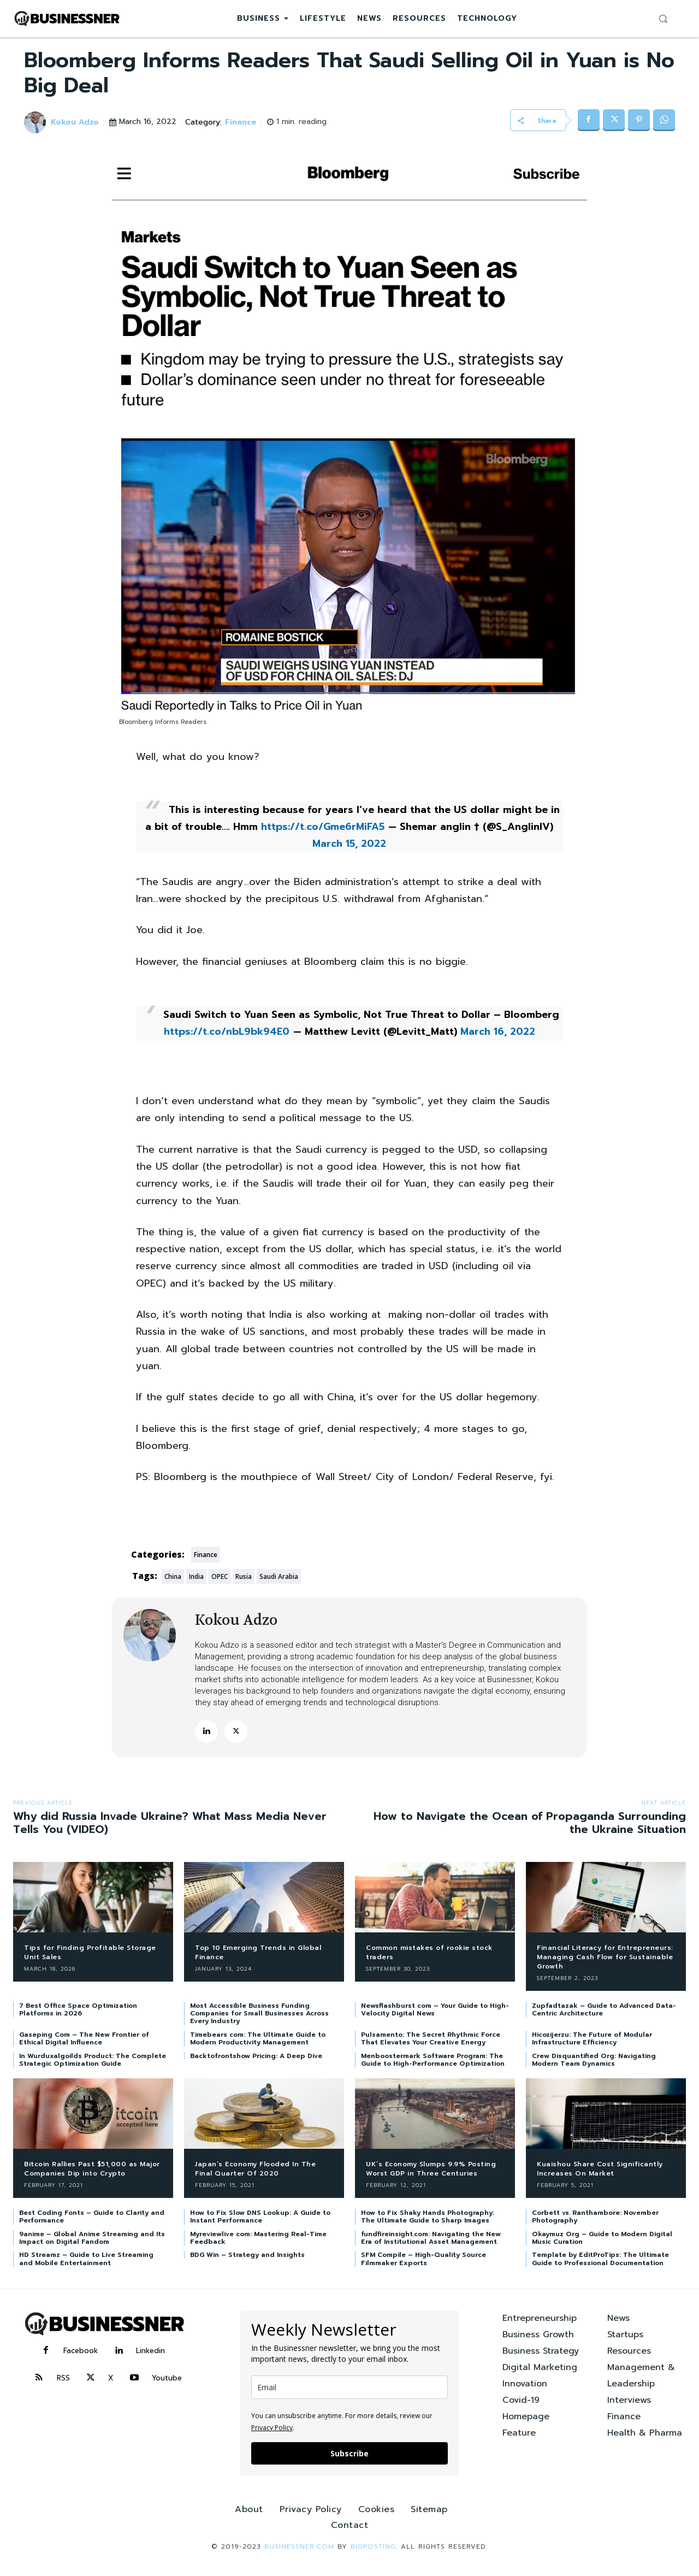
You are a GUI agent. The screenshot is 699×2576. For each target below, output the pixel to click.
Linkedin (150, 2350)
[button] (663, 18)
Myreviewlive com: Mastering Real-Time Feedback (258, 2238)
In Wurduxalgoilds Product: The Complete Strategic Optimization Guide (92, 2059)
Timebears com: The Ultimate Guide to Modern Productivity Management (257, 2038)
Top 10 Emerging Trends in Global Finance (258, 1952)
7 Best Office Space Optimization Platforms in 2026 (78, 2009)
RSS (63, 2378)
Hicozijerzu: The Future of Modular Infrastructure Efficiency (592, 2038)
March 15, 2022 (349, 843)
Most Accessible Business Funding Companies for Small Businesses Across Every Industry (259, 2013)
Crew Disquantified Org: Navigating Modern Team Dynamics (594, 2059)
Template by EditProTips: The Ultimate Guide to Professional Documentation (600, 2258)
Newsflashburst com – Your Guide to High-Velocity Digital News (435, 2009)
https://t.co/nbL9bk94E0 (226, 1031)
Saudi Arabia (278, 1576)
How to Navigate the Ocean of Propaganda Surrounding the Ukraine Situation (530, 1822)
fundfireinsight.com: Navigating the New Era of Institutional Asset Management (431, 2238)
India (196, 1576)
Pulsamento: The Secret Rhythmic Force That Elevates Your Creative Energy (430, 2038)
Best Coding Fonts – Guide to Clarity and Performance (91, 2216)
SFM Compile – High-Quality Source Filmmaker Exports (423, 2258)
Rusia (243, 1576)
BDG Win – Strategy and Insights (247, 2255)
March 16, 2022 (497, 1031)
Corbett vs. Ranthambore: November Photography (595, 2216)
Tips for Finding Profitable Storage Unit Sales (90, 1952)
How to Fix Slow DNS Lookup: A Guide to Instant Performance (260, 2216)
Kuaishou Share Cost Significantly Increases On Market (600, 2168)
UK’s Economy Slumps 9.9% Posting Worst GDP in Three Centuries (431, 2168)
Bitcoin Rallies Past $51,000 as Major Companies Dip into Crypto (92, 2168)
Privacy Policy (272, 2427)
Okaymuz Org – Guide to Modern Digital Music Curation (602, 2238)
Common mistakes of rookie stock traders (429, 1952)
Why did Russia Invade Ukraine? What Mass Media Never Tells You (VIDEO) (170, 1822)
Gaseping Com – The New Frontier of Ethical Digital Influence (84, 2038)
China (172, 1576)
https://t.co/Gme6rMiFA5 (322, 826)
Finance (241, 122)
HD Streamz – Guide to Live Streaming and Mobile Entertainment (86, 2258)
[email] (349, 2387)
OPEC (219, 1576)
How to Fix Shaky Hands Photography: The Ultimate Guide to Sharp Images (427, 2216)
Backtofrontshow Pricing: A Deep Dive (256, 2056)
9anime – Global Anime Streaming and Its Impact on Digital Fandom (92, 2238)
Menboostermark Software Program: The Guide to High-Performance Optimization (433, 2059)
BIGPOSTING (373, 2546)
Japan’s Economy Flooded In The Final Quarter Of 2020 (255, 2168)
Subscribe (349, 2453)
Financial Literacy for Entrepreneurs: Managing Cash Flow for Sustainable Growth (605, 1957)
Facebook (80, 2350)
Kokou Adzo (75, 122)
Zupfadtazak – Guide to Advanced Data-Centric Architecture (604, 2009)
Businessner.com (299, 2546)
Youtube (167, 2378)
